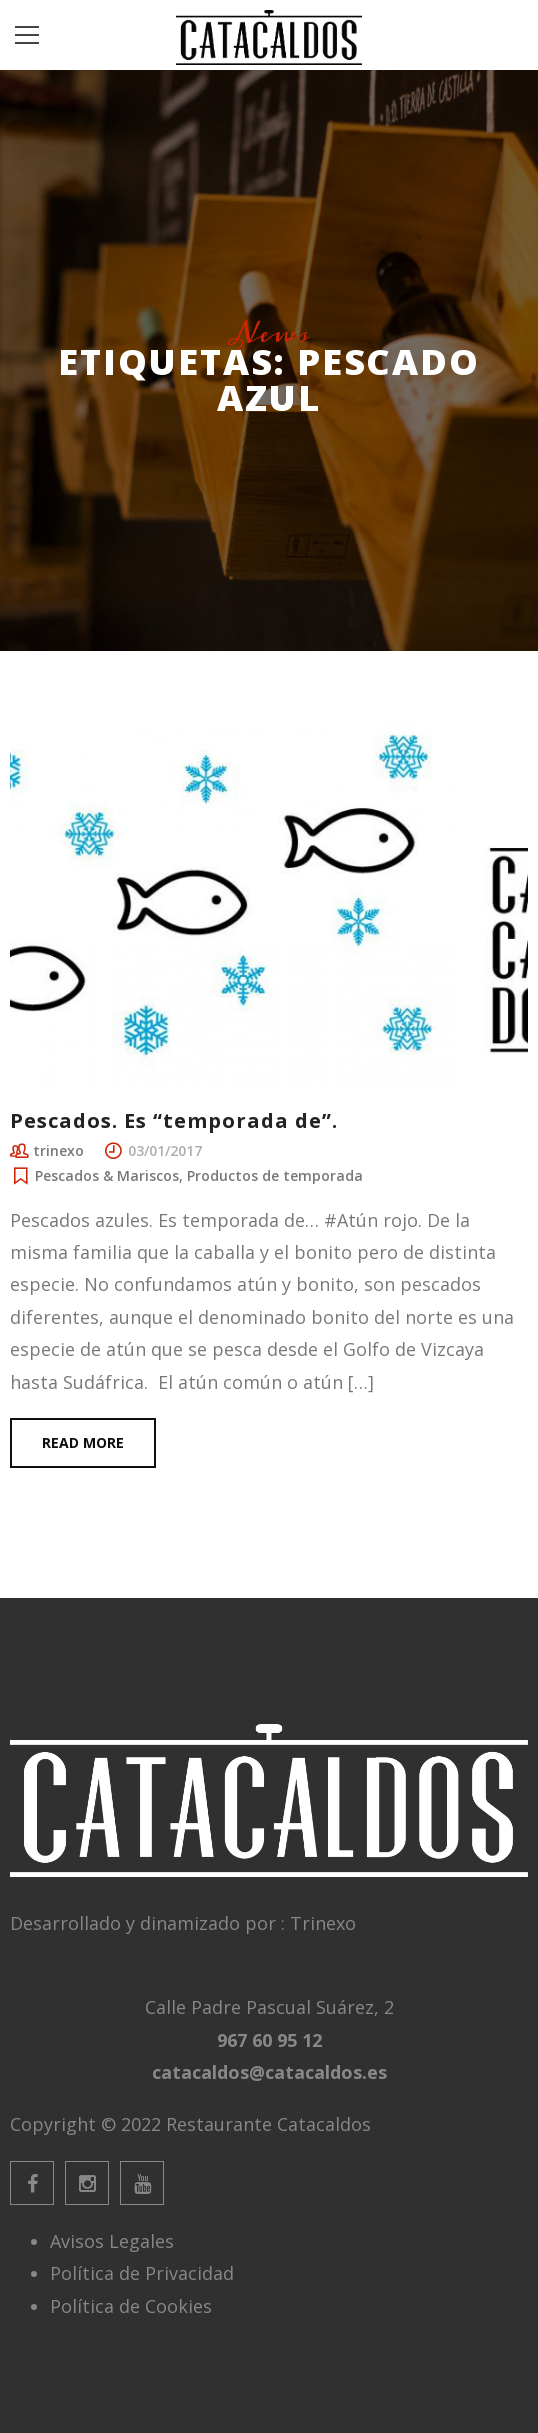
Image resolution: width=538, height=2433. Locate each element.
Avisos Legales (112, 2241)
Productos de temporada (275, 1175)
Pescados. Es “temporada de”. (174, 1120)
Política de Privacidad (142, 2273)
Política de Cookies (131, 2306)
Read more (83, 1442)
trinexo (58, 1150)
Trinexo (323, 1923)
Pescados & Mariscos (107, 1175)
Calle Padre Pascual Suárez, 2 (269, 2007)
